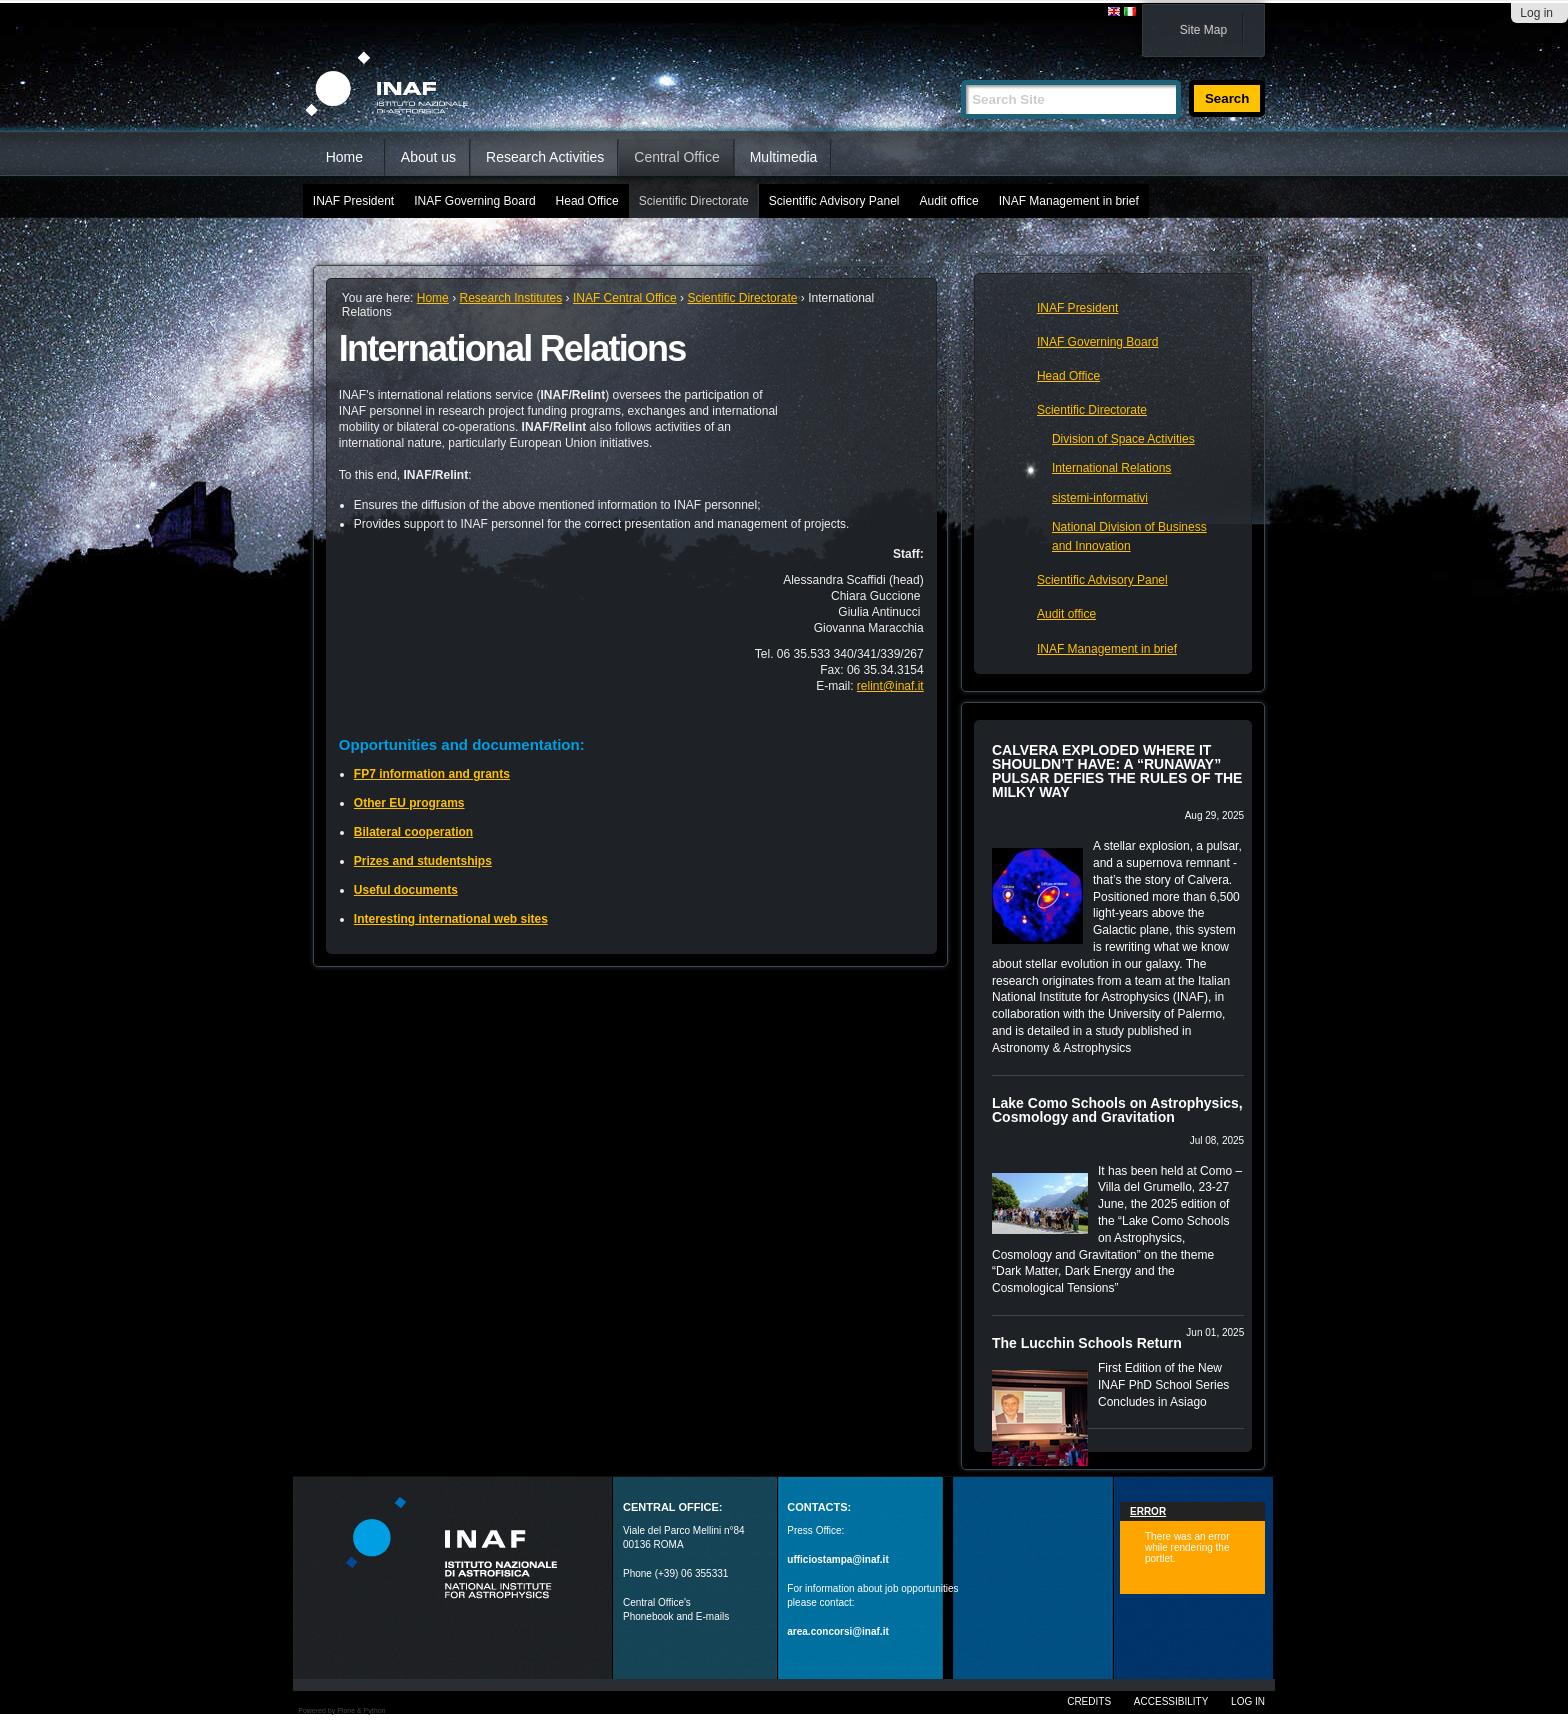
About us (428, 157)
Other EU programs (409, 803)
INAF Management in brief (1069, 201)
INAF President (353, 201)
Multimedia (784, 157)
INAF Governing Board (474, 201)
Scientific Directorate (694, 201)
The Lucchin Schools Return (1087, 1343)
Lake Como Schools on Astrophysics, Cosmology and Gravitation (1117, 1110)
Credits (1089, 1701)
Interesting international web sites (451, 919)
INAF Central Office (625, 298)
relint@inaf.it (890, 686)
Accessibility (1171, 1701)
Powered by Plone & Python (341, 1710)
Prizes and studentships (423, 861)
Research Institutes (510, 298)
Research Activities (545, 157)
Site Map (1203, 30)
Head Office (587, 201)
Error (1148, 1511)
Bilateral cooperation (413, 832)
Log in (1536, 13)
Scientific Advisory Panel (834, 201)
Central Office (676, 157)
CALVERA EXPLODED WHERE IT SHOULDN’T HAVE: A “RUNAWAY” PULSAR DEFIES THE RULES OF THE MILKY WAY (1117, 771)
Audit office (949, 201)
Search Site (960, 71)
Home (344, 157)
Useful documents (406, 890)
